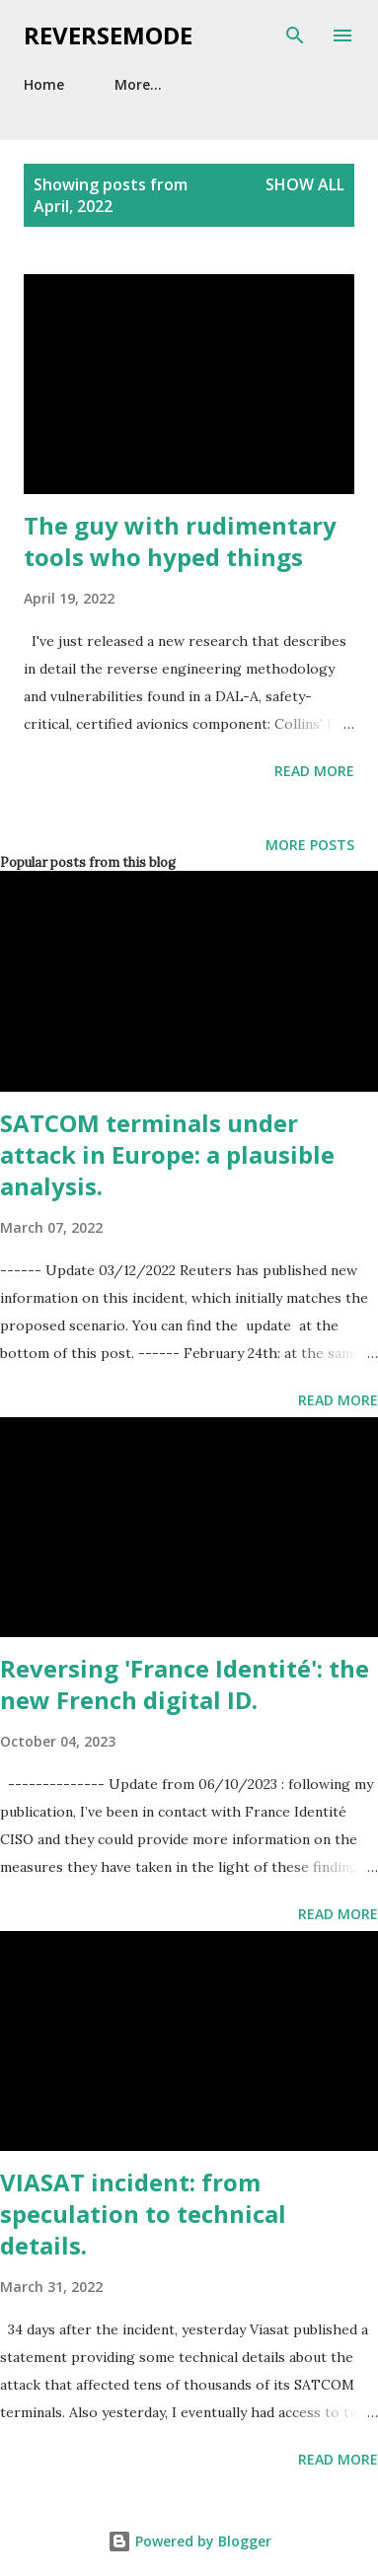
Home (44, 84)
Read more (314, 770)
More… (138, 84)
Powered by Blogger (189, 2541)
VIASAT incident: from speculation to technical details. (143, 2213)
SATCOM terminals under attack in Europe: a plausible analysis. (167, 1154)
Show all (304, 184)
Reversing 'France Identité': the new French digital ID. (184, 1684)
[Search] (295, 35)
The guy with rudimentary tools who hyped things (180, 541)
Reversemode (108, 35)
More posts (309, 844)
